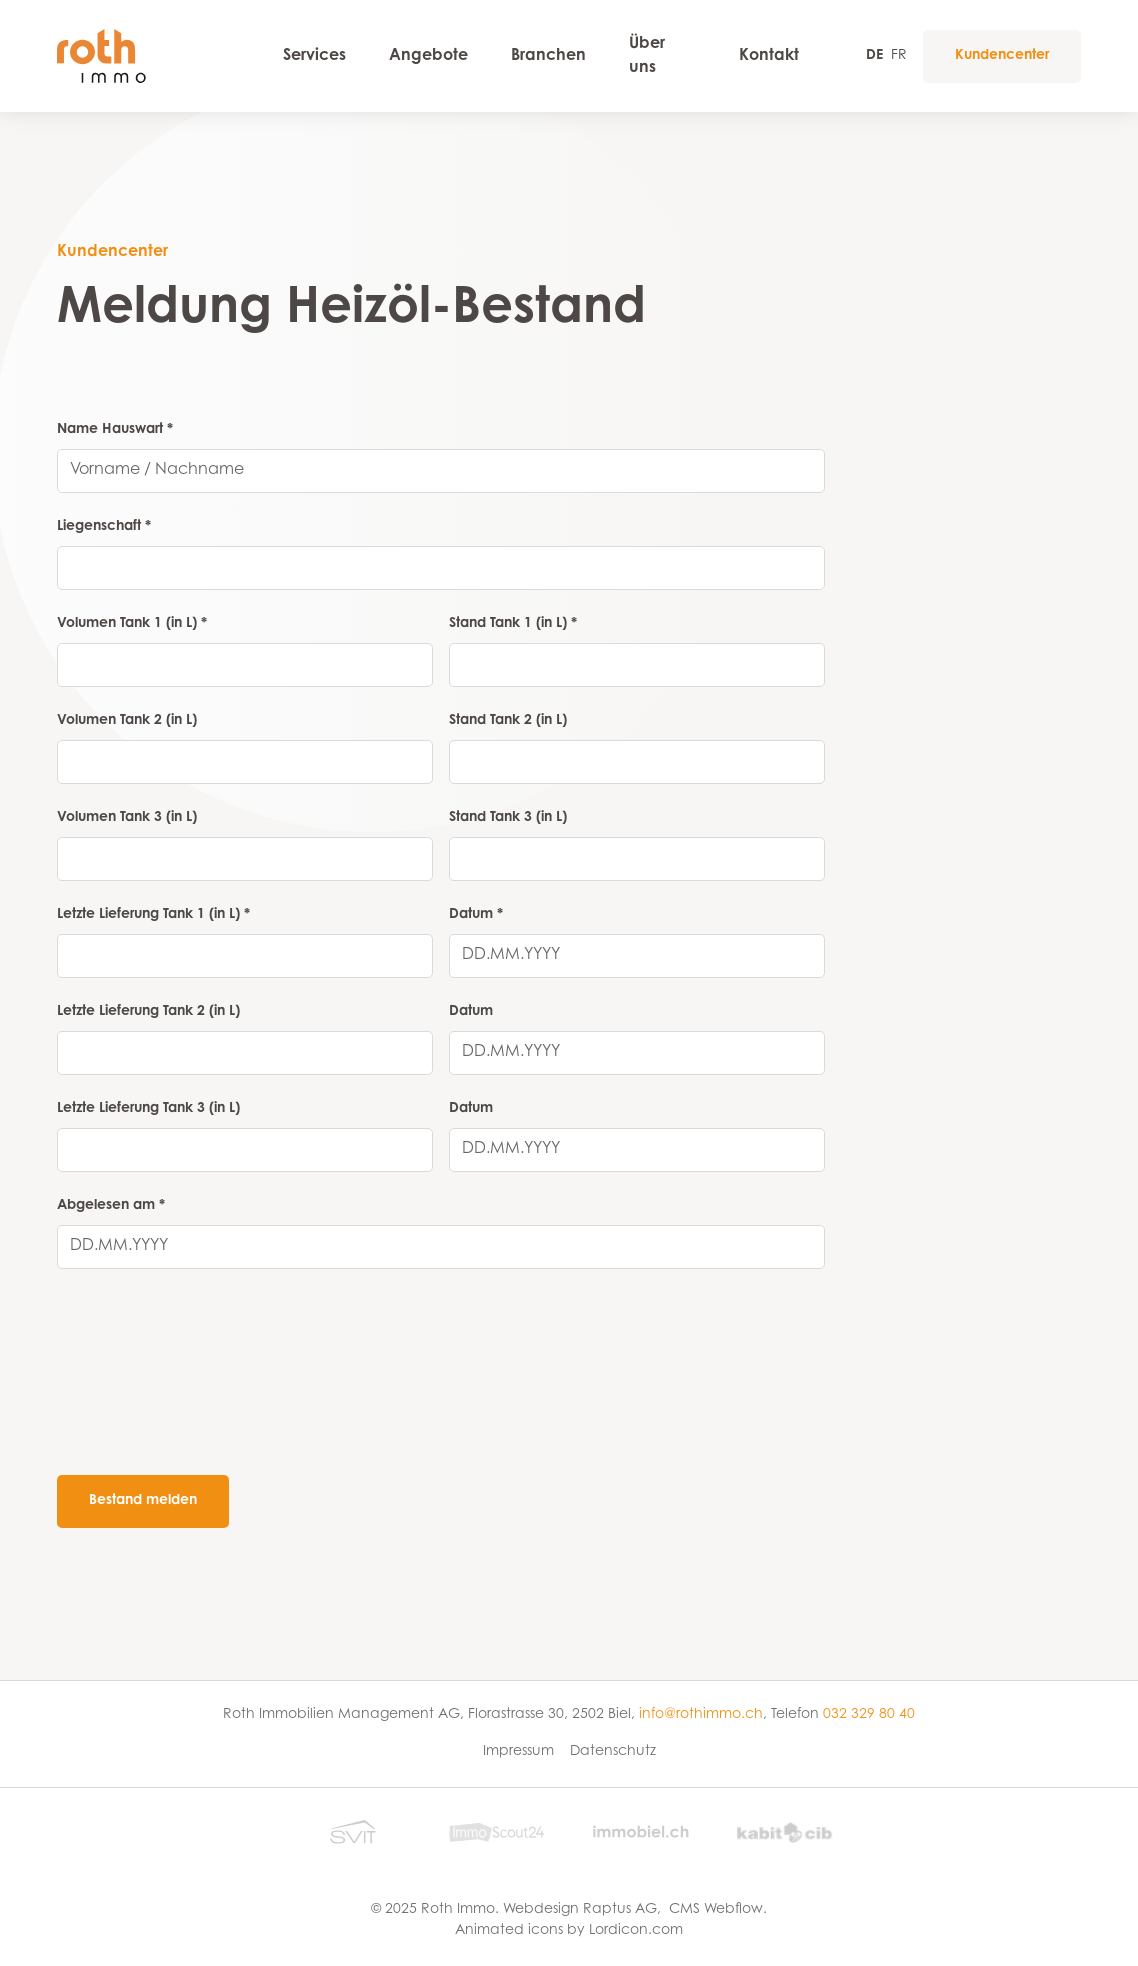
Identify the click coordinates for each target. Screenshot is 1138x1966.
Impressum (518, 1752)
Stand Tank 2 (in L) (508, 721)
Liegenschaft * (104, 527)
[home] (150, 55)
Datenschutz (613, 1752)
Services (314, 56)
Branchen (548, 56)
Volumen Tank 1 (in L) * (132, 624)
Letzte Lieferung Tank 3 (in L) (148, 1109)
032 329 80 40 (869, 1715)
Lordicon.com (636, 1931)
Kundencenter (1002, 56)
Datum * (476, 915)
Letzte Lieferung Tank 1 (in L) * (153, 915)
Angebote (428, 56)
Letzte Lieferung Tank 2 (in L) (148, 1012)
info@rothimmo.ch (701, 1715)
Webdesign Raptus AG (580, 1910)
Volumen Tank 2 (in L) (127, 721)
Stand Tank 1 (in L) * (513, 624)
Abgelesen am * (111, 1206)
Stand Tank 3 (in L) (508, 818)
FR (899, 56)
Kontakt (769, 56)
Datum (471, 1012)
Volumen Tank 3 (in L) (127, 818)
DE (874, 56)
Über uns (647, 56)
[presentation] (209, 1404)
